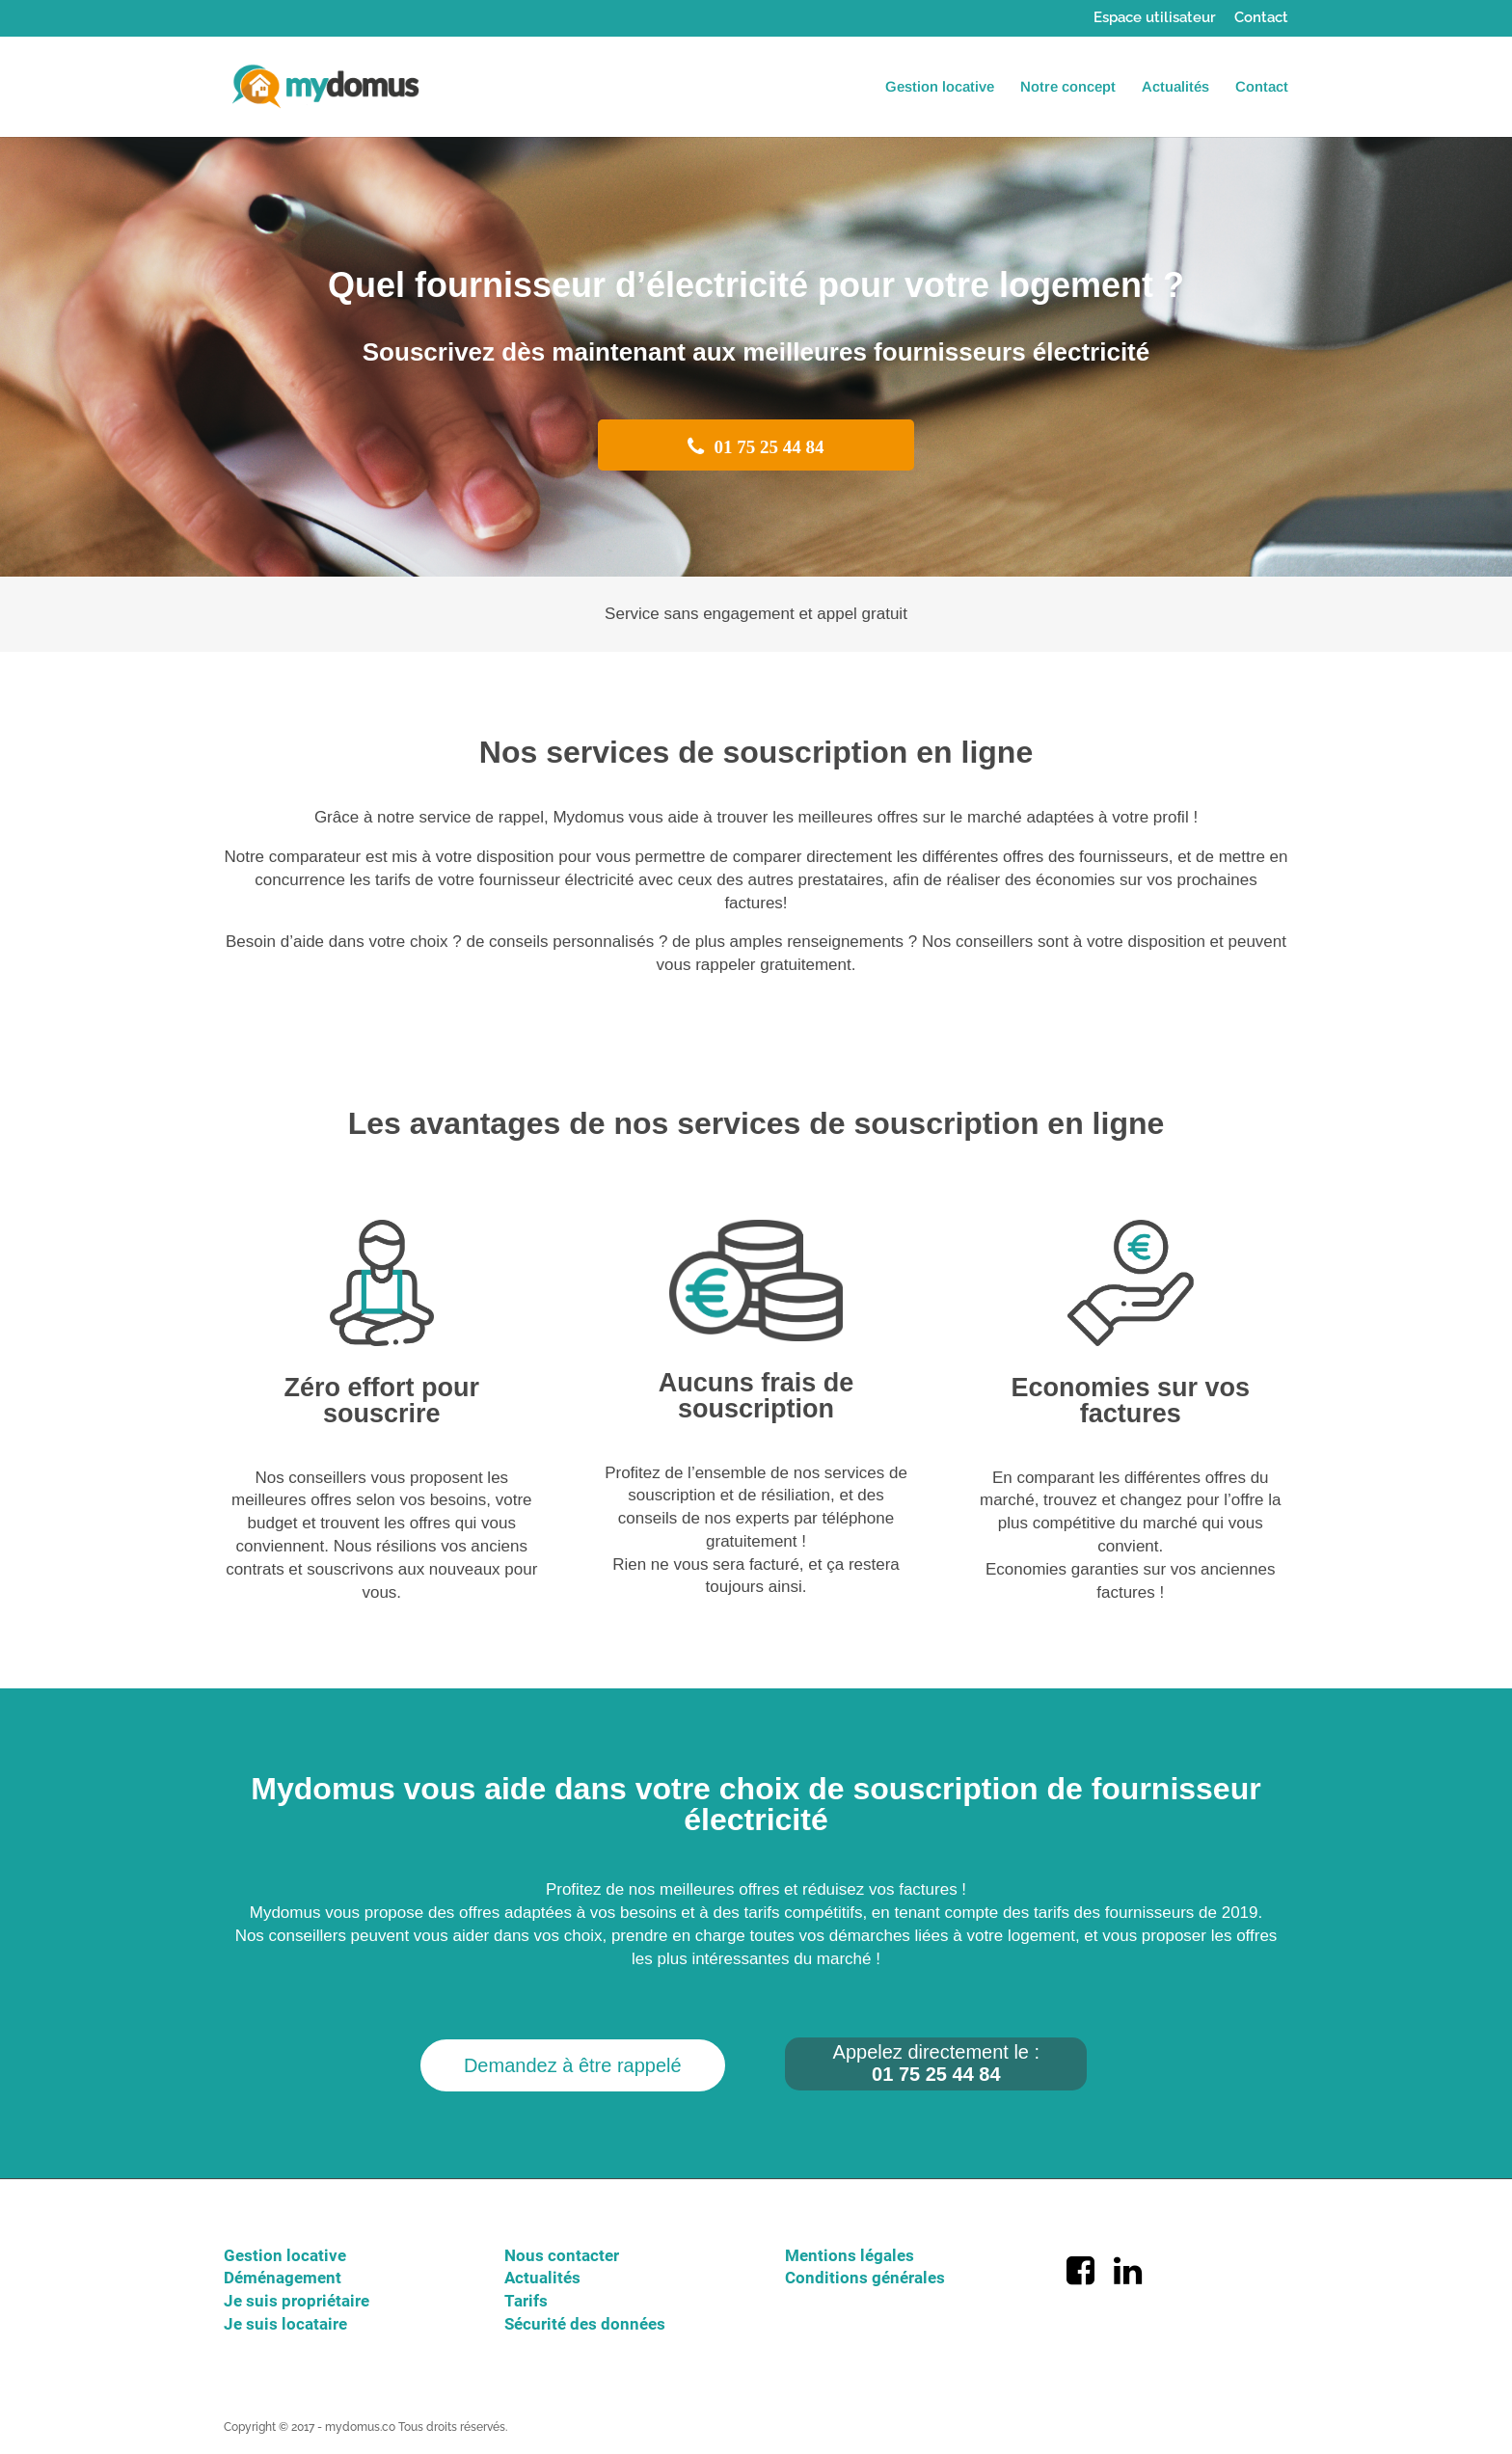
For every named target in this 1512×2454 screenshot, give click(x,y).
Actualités (1175, 87)
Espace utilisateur (1155, 18)
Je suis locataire (285, 2323)
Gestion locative (939, 87)
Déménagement (282, 2277)
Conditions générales (865, 2277)
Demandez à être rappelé (573, 2065)
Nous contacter (561, 2255)
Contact (1261, 18)
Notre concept (1068, 87)
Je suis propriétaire (296, 2300)
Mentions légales (849, 2255)
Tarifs (526, 2300)
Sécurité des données (584, 2323)
